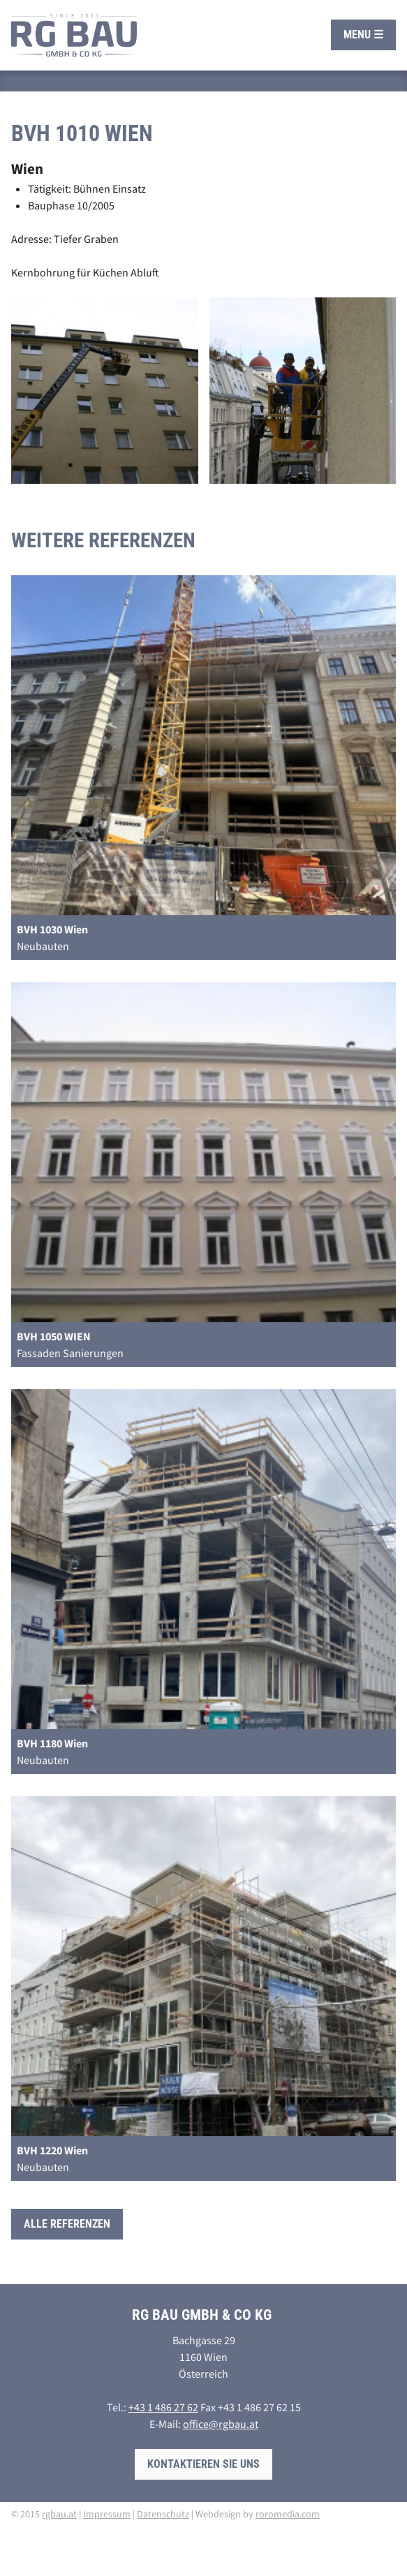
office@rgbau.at (220, 2424)
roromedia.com (288, 2514)
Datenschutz (163, 2514)
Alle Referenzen (67, 2223)
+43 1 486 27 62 (163, 2407)
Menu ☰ (363, 34)
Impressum (107, 2514)
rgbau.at (59, 2514)
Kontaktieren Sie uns (203, 2464)
